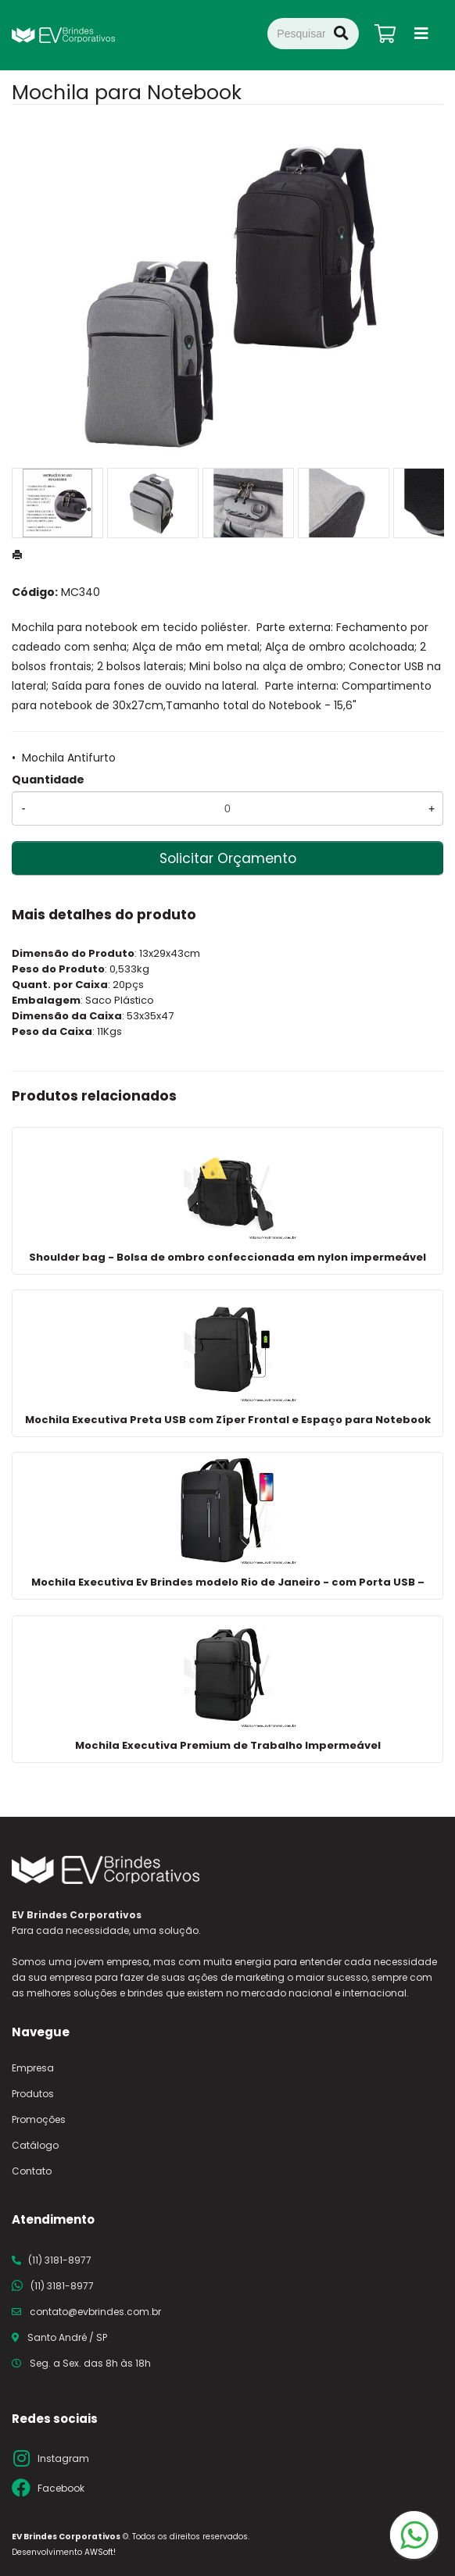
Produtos (33, 2093)
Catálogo (35, 2145)
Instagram (63, 2458)
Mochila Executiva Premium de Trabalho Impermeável (228, 1745)
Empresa (33, 2068)
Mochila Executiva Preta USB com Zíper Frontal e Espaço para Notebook (228, 1419)
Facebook (61, 2488)
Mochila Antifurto (69, 757)
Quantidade (48, 779)
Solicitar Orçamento (227, 858)
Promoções (39, 2119)
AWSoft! (100, 2552)
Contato (32, 2171)
